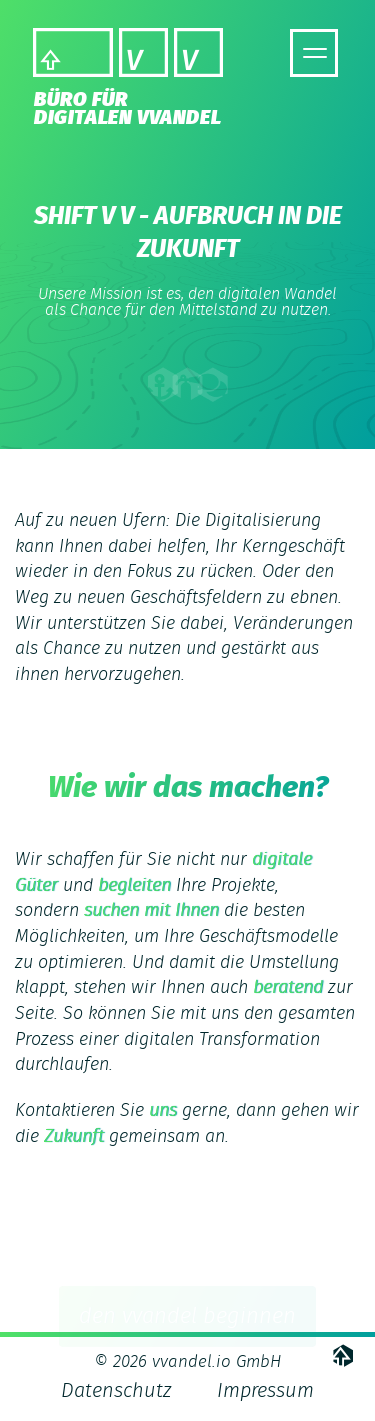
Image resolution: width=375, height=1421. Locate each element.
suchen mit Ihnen (151, 911)
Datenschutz (116, 1391)
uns (163, 1111)
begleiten (134, 886)
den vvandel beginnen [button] (187, 1317)
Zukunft (74, 1137)
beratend (288, 988)
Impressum (265, 1391)
